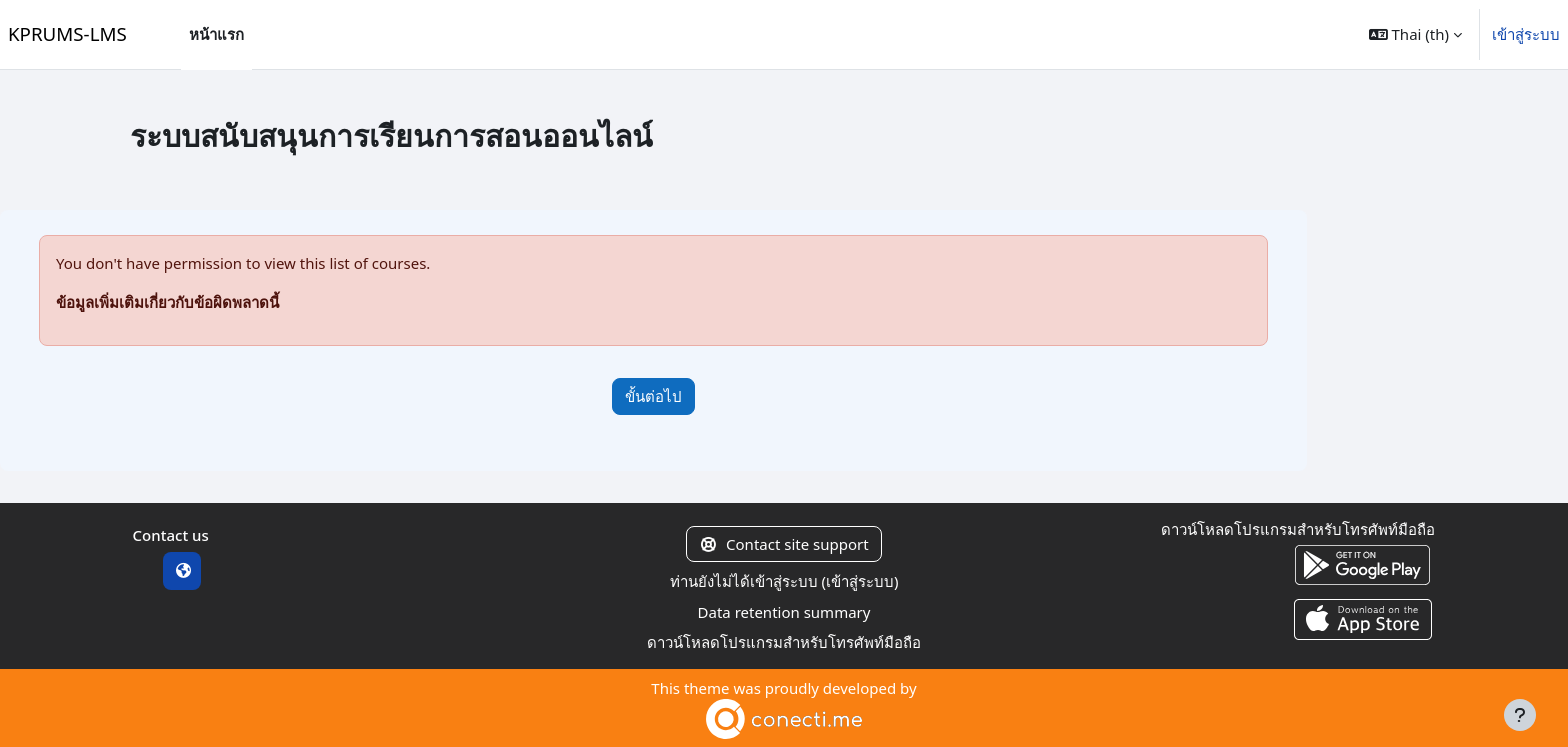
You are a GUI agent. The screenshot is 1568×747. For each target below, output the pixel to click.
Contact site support (783, 544)
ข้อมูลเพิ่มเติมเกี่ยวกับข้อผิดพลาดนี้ (167, 302)
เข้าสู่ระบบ (1526, 34)
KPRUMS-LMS (67, 33)
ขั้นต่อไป (653, 396)
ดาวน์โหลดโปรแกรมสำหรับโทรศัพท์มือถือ (784, 642)
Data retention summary (784, 612)
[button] (1415, 34)
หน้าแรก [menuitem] (216, 34)
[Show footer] (1520, 715)
